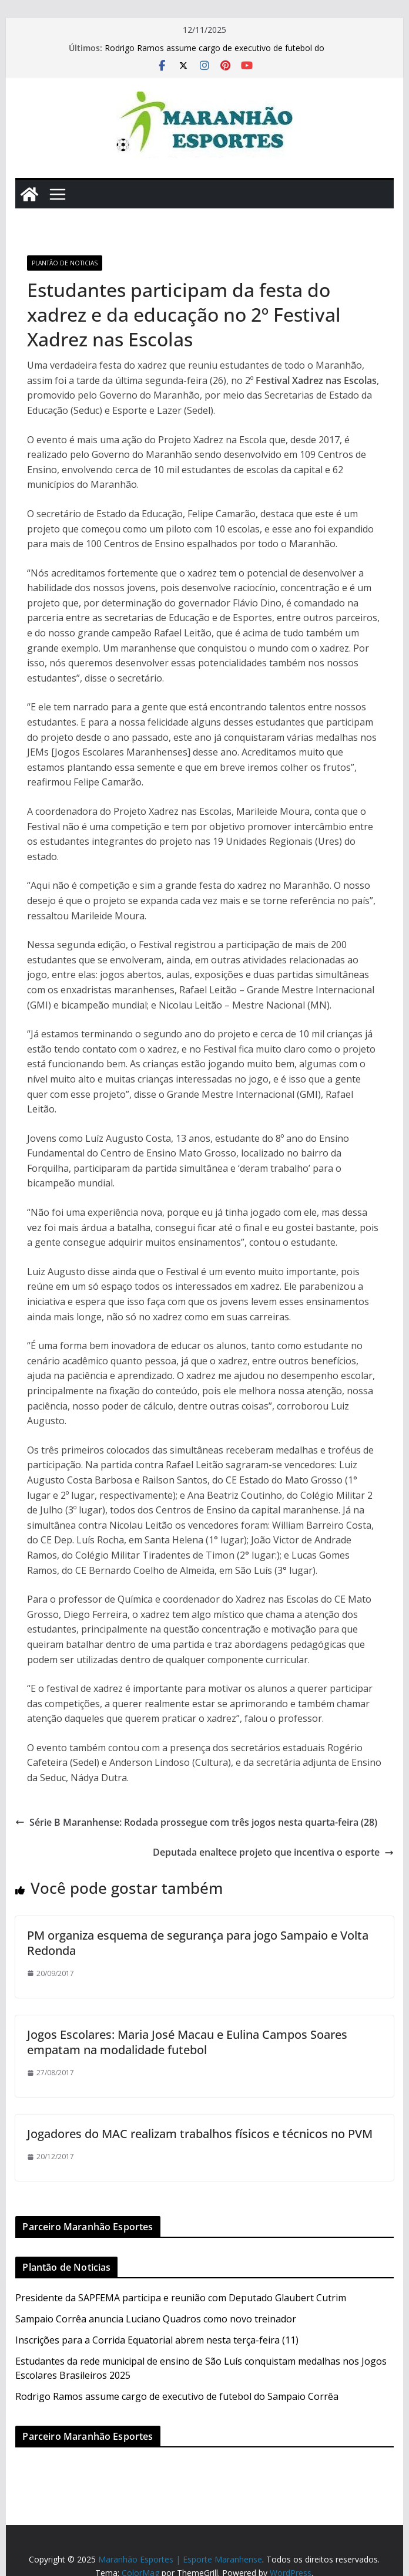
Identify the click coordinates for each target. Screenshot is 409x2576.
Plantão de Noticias (65, 263)
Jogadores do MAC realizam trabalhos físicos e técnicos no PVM (200, 2134)
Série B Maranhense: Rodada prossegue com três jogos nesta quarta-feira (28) (196, 1822)
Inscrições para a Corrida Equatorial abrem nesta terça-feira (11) (157, 2340)
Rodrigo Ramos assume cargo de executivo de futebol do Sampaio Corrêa (176, 2396)
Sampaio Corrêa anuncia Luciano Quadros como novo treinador (155, 2318)
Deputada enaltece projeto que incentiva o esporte (273, 1852)
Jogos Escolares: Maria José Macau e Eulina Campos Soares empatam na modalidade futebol (187, 2042)
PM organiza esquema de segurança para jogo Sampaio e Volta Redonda (197, 1942)
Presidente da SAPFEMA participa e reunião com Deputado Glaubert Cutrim (180, 2297)
